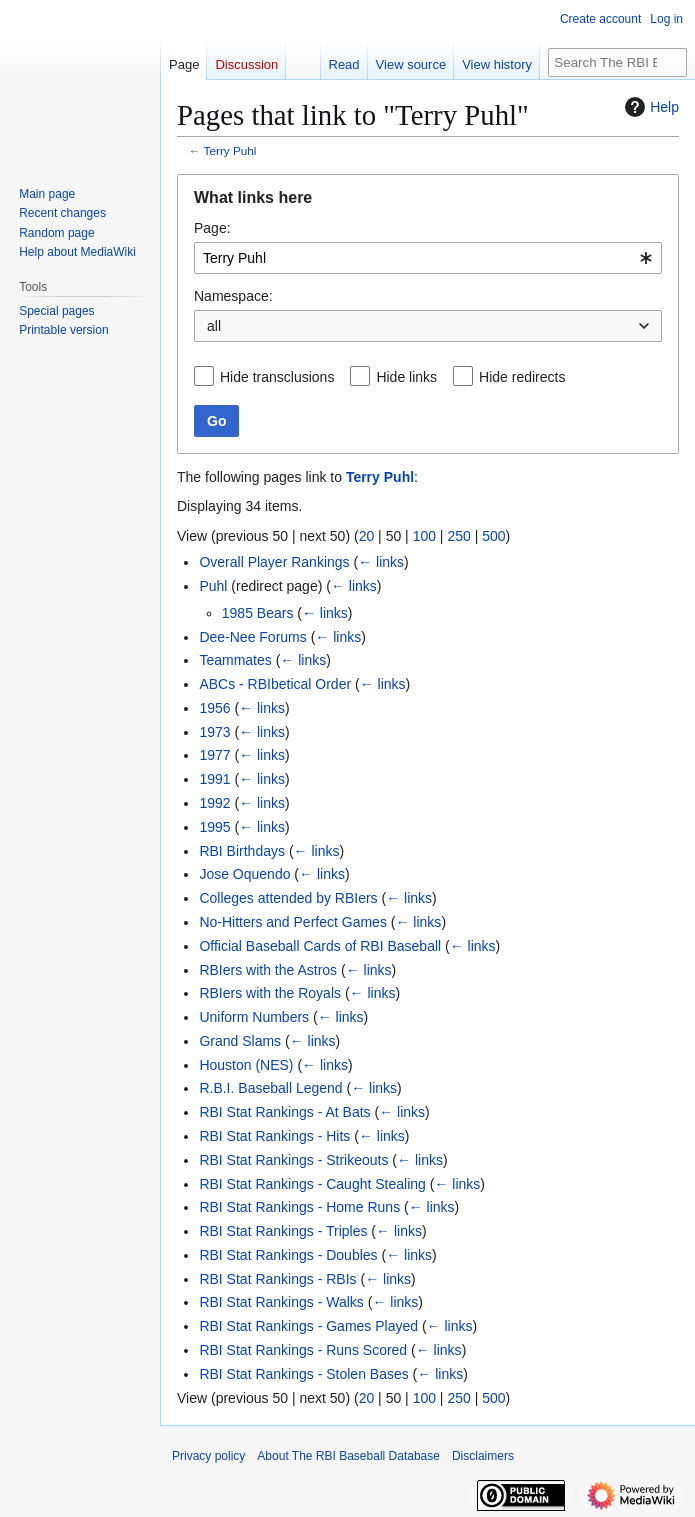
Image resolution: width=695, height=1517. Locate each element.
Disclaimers (483, 1456)
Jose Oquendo (244, 874)
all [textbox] (214, 326)
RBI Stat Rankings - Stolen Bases (303, 1374)
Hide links (406, 377)
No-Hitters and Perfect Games (293, 922)
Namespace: (233, 296)
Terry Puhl (230, 150)
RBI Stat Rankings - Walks (281, 1302)
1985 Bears (258, 613)
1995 (214, 827)
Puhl (213, 586)
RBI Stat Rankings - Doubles (288, 1255)
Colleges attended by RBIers (288, 898)
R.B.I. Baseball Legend (270, 1088)
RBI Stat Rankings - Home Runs (299, 1207)
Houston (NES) (246, 1065)
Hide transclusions (277, 377)
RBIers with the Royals (270, 993)
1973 (214, 732)
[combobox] (428, 258)
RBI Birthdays (242, 851)
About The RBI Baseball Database (348, 1456)
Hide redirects (522, 377)
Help (649, 107)
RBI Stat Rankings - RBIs (277, 1279)
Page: (212, 228)
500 (493, 536)
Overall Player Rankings (274, 562)
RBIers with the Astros (268, 970)
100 (424, 536)
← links (381, 562)
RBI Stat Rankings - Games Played (308, 1326)
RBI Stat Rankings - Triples (283, 1231)
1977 (214, 755)
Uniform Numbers (254, 1017)
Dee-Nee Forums (252, 637)
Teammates (235, 660)
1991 (214, 779)
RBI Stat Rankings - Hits (274, 1136)
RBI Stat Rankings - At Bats (284, 1112)
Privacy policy (208, 1456)
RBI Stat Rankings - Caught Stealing (312, 1184)
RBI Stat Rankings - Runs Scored (303, 1350)
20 (367, 536)
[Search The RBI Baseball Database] (617, 62)
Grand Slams (240, 1041)
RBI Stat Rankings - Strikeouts (293, 1160)
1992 (214, 803)
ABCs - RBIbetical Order (275, 684)
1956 (214, 708)
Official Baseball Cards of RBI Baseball (320, 946)
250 (458, 536)
